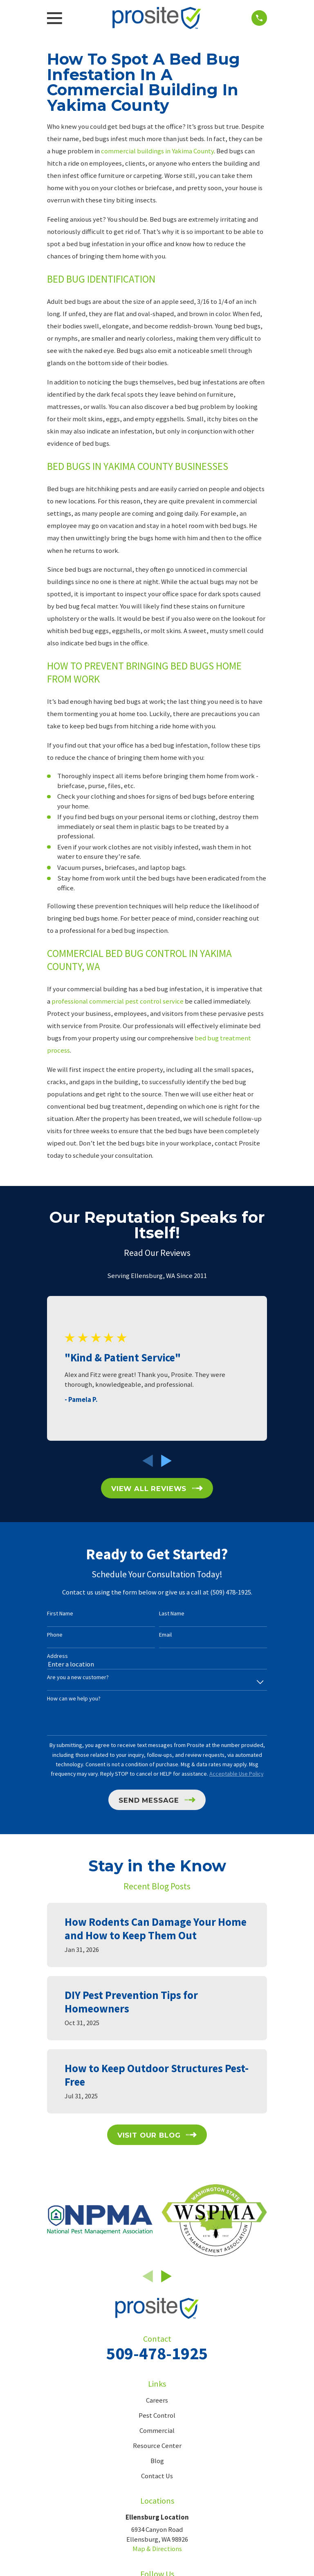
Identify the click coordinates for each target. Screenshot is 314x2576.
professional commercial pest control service (118, 1001)
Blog (157, 2461)
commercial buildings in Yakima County (157, 151)
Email (165, 1634)
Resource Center (157, 2445)
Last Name (171, 1613)
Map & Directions (157, 2549)
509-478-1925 (157, 2353)
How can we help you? (74, 1698)
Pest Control (157, 2415)
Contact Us (157, 2476)
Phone (55, 1634)
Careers (157, 2400)
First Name (60, 1613)
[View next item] (166, 1461)
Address (57, 1656)
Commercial (157, 2430)
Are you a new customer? (78, 1677)
